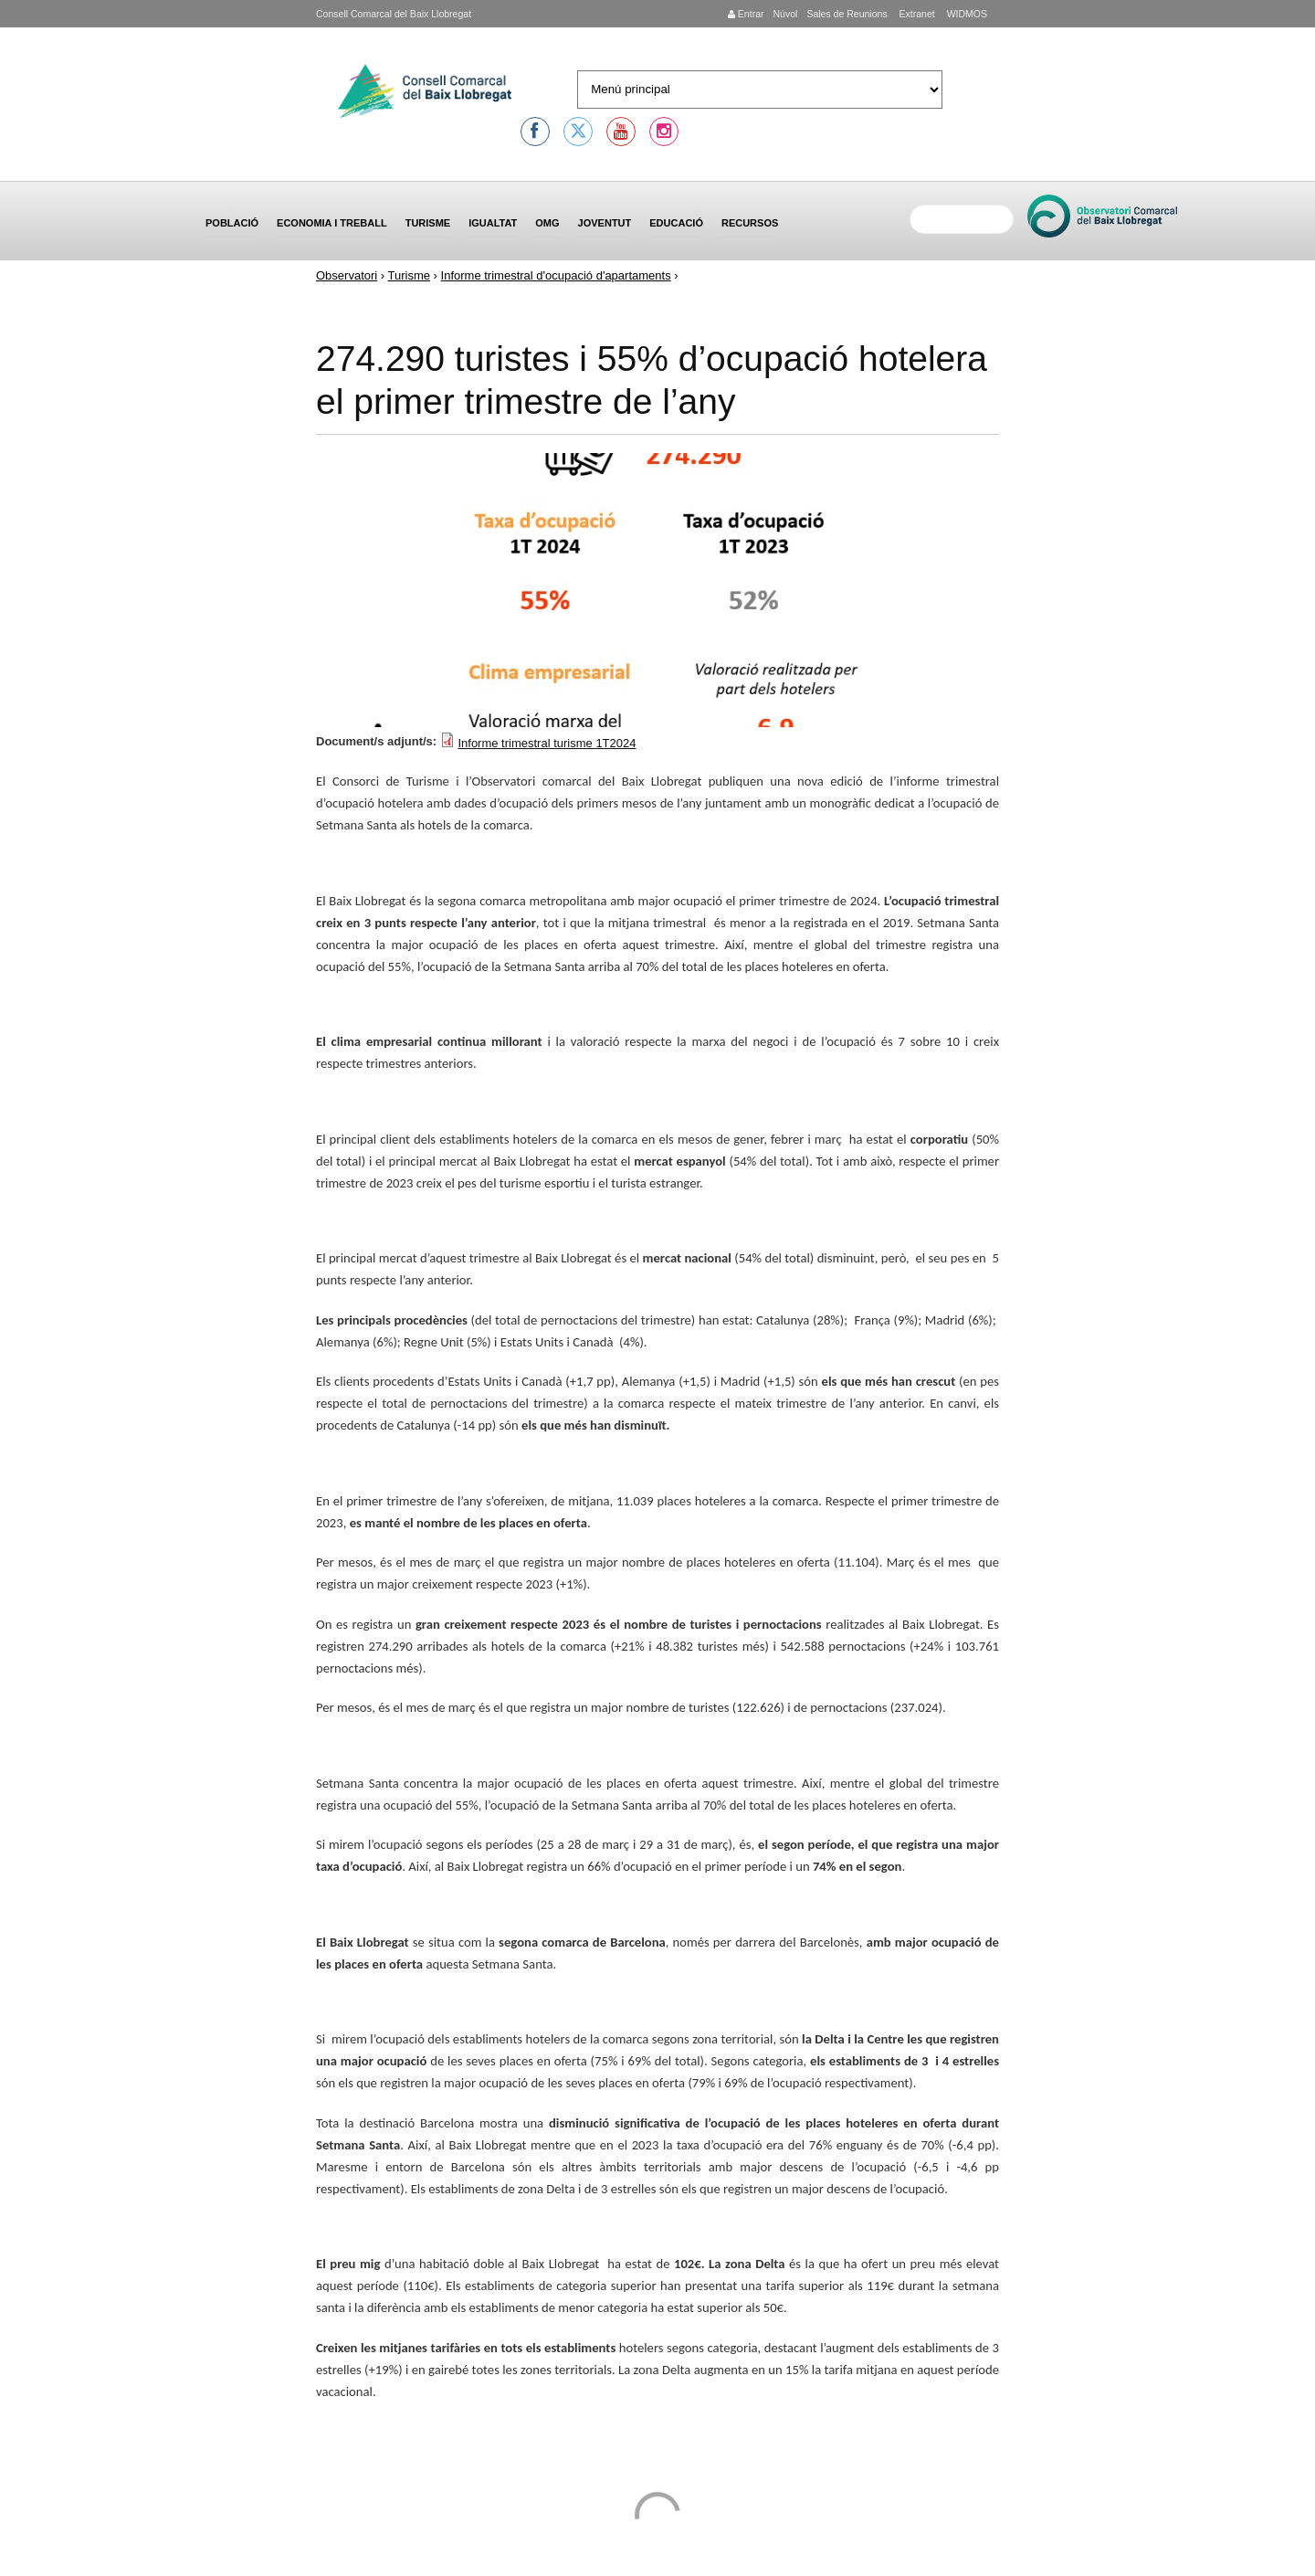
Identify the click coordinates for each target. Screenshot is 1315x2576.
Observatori (346, 275)
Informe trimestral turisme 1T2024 (547, 743)
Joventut (605, 222)
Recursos (749, 222)
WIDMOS (965, 13)
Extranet (916, 13)
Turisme (428, 222)
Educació (676, 222)
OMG (547, 222)
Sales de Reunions (846, 13)
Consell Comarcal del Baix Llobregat (393, 13)
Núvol (785, 13)
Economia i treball (332, 222)
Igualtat (492, 222)
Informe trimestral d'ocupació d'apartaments (556, 275)
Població (231, 222)
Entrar (746, 13)
